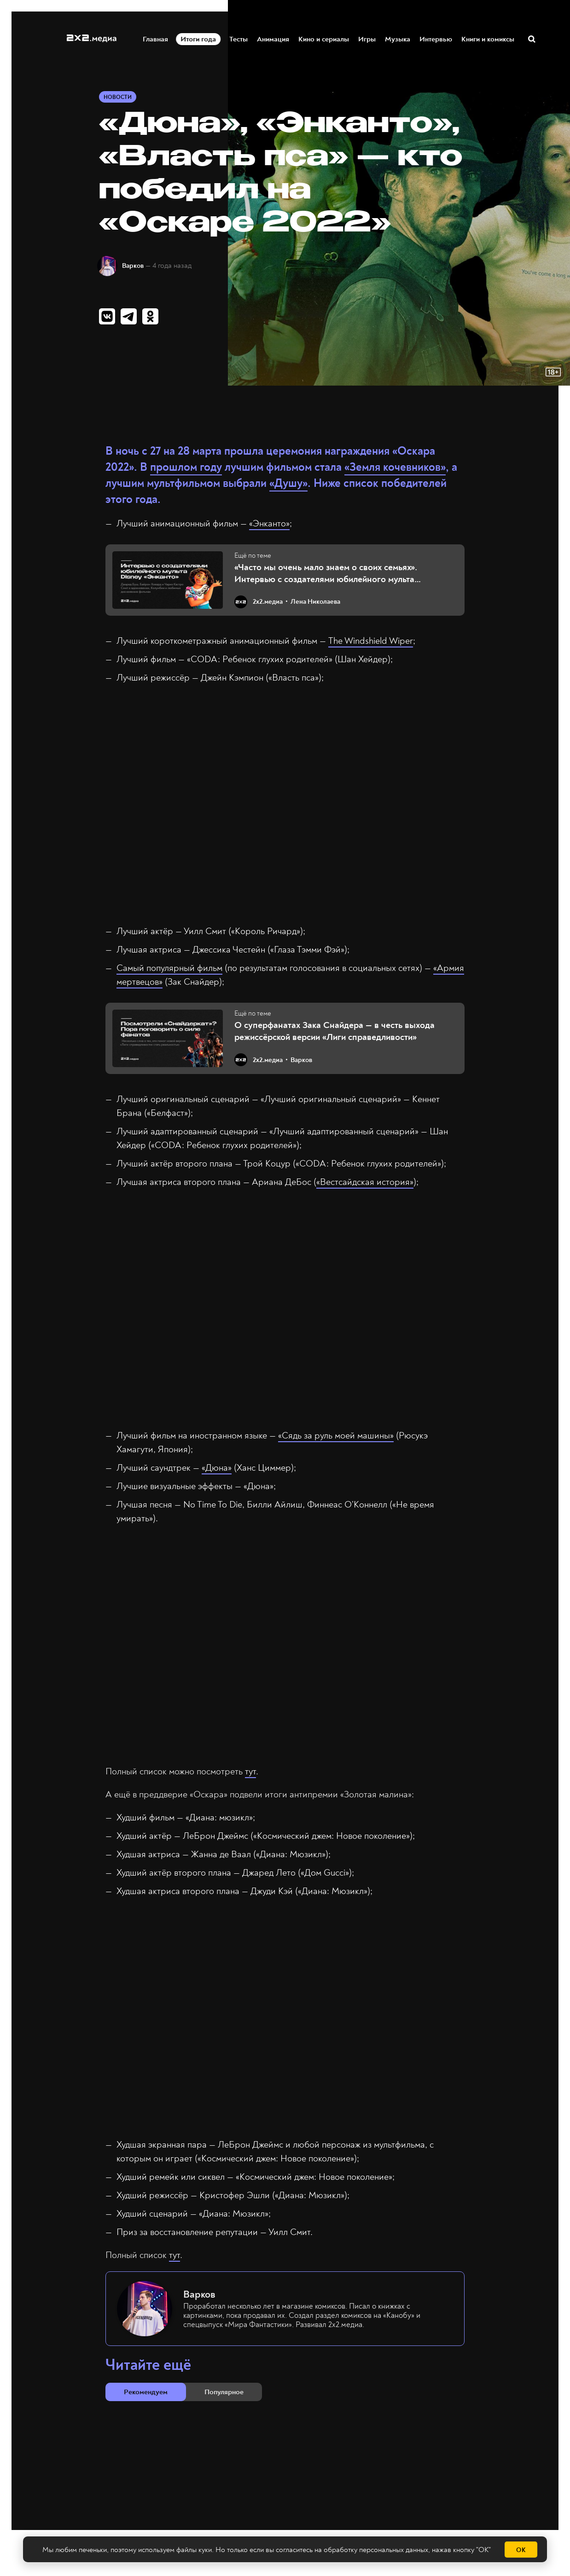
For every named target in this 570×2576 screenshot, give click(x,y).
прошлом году (186, 467)
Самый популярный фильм (169, 968)
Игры (367, 38)
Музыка (398, 38)
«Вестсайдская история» (364, 1182)
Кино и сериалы (324, 38)
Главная (156, 38)
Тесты (239, 38)
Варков (133, 265)
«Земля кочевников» (395, 467)
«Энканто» (269, 523)
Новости (118, 97)
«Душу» (288, 483)
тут (250, 1771)
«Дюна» (217, 1467)
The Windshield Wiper (370, 641)
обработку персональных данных (376, 2549)
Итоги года (201, 38)
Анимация (273, 38)
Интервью (436, 38)
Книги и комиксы (488, 38)
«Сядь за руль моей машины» (336, 1435)
